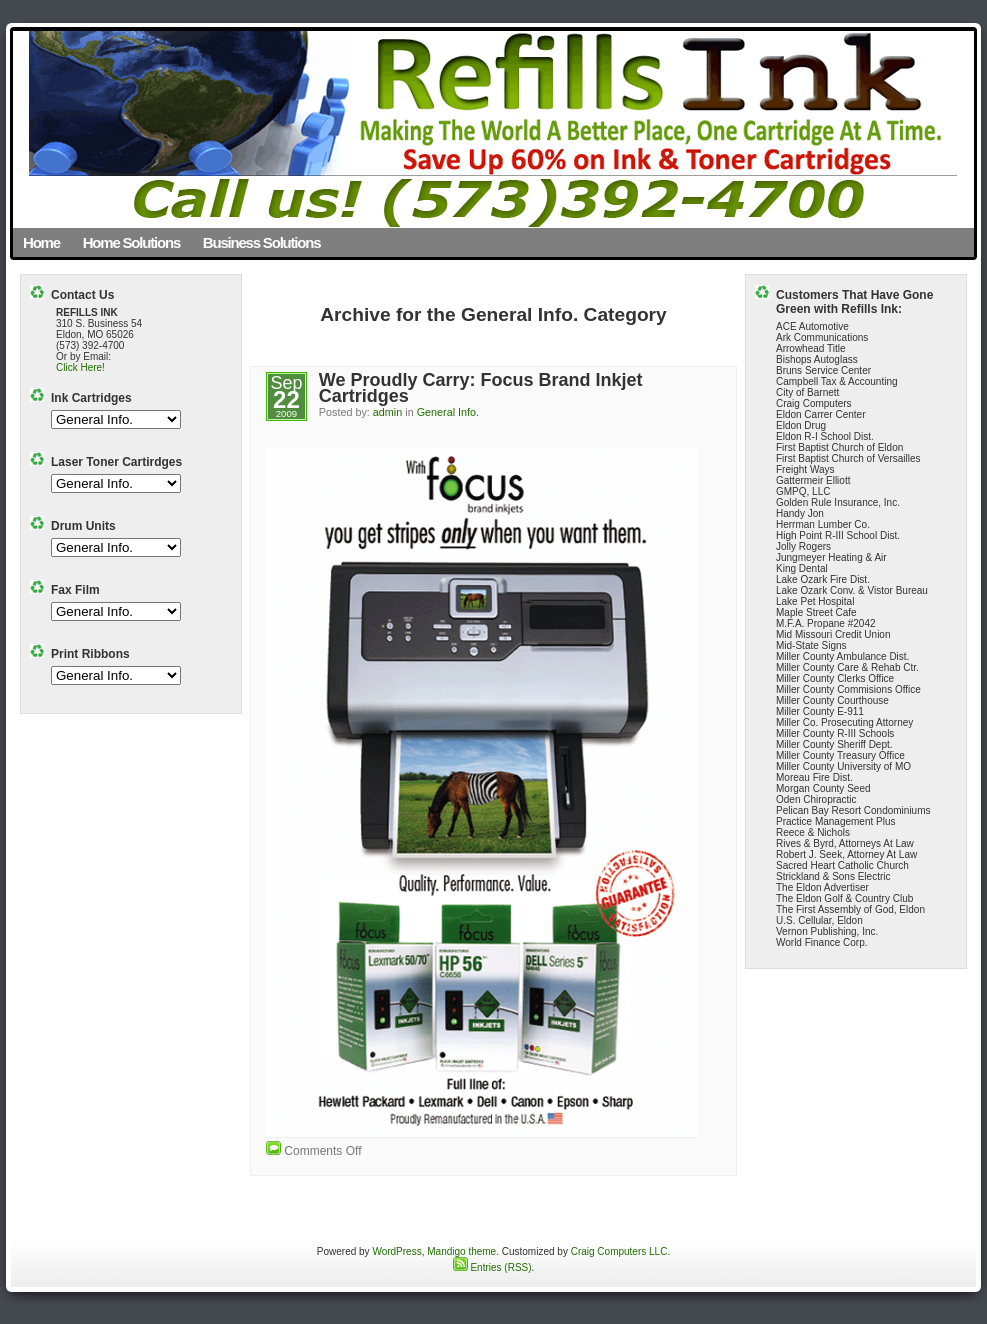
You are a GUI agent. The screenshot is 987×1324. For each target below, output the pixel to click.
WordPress (396, 1251)
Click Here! (80, 367)
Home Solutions (131, 242)
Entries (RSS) (492, 1267)
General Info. (448, 412)
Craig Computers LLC (619, 1251)
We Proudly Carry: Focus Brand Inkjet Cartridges (481, 388)
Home (41, 242)
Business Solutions (262, 242)
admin (387, 412)
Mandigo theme (461, 1251)
